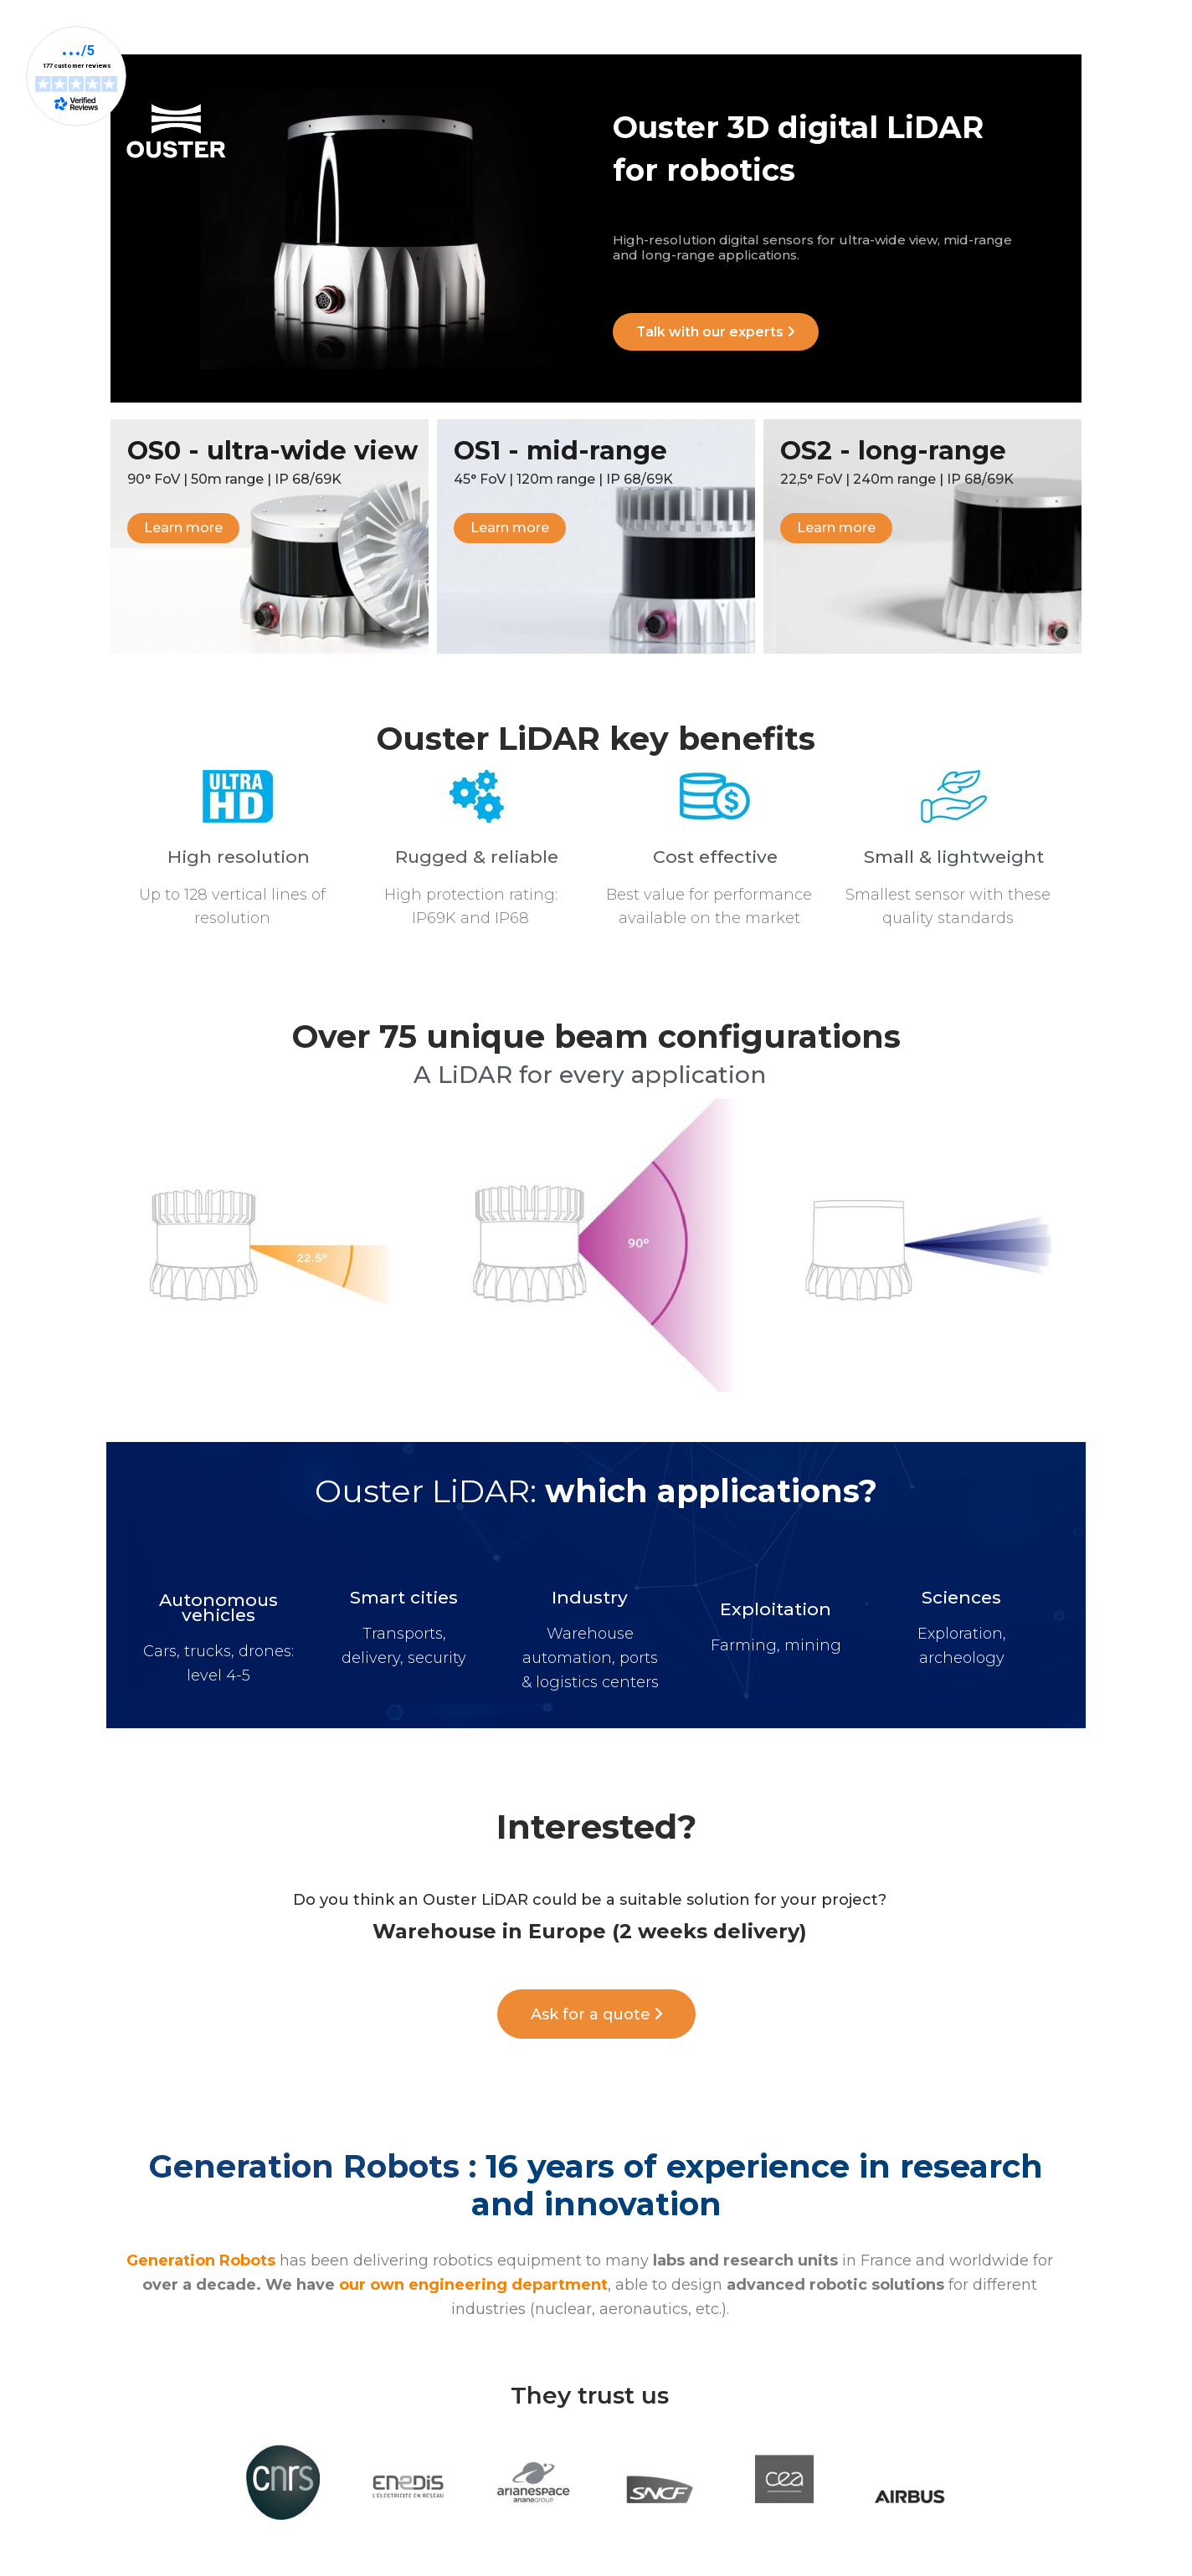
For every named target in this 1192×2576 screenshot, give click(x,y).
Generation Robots (200, 2262)
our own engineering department (473, 2286)
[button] (717, 332)
